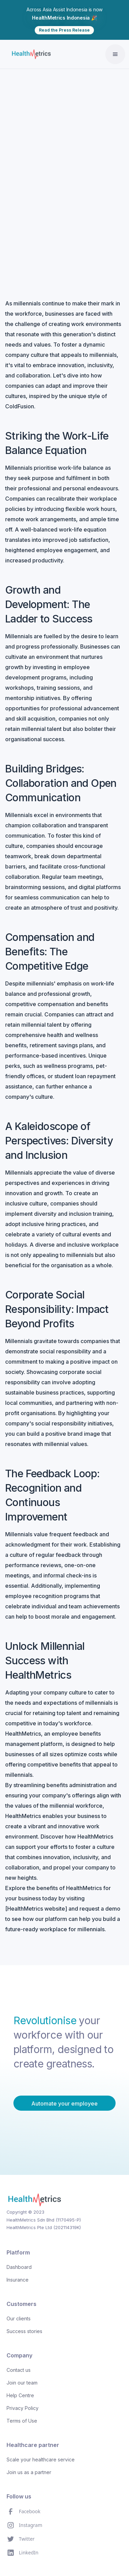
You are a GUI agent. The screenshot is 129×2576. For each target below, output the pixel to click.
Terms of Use (22, 2421)
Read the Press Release (64, 30)
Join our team (22, 2383)
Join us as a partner (29, 2472)
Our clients (19, 2318)
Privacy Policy (23, 2408)
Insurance (18, 2280)
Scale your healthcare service (41, 2459)
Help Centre (20, 2395)
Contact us (19, 2370)
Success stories (24, 2331)
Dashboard (19, 2267)
